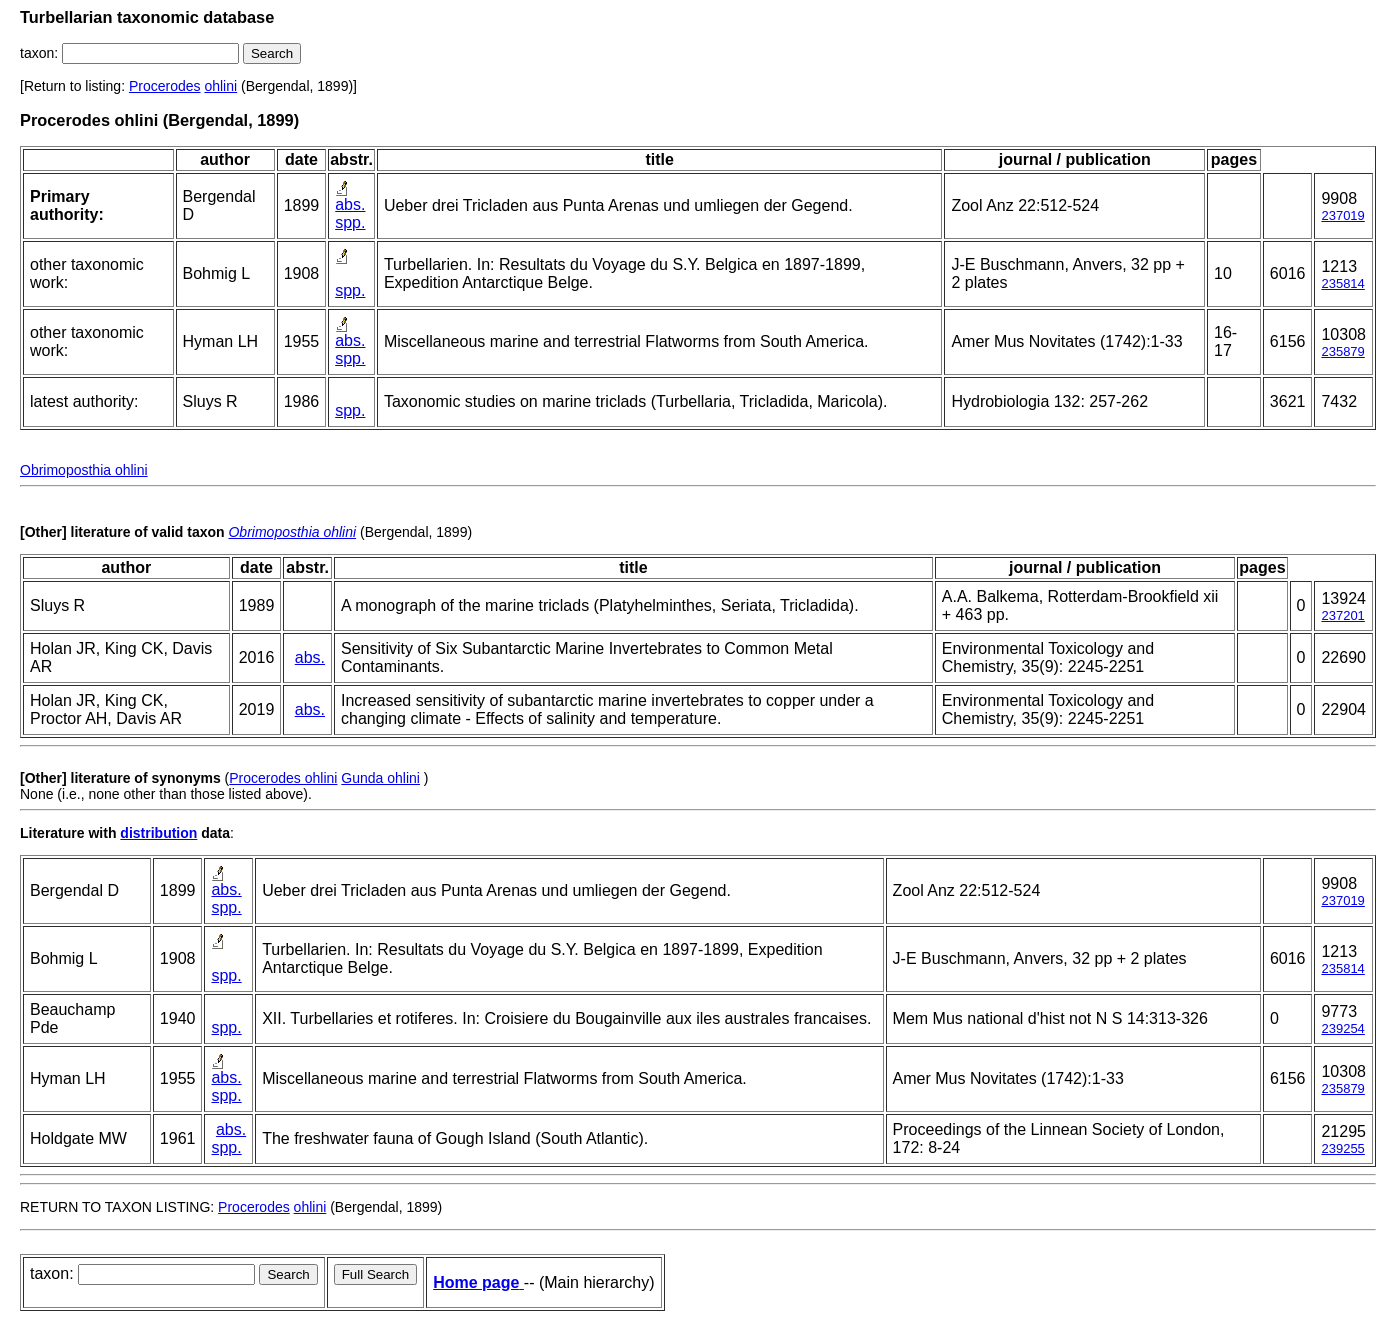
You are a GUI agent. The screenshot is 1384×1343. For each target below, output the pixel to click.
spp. (350, 222)
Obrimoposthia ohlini (84, 470)
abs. (350, 204)
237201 (1342, 615)
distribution (158, 833)
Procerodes (165, 86)
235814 (1342, 283)
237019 (1342, 215)
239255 (1342, 1148)
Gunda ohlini (380, 778)
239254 (1342, 1028)
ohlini (220, 86)
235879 (1342, 351)
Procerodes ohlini (283, 778)
